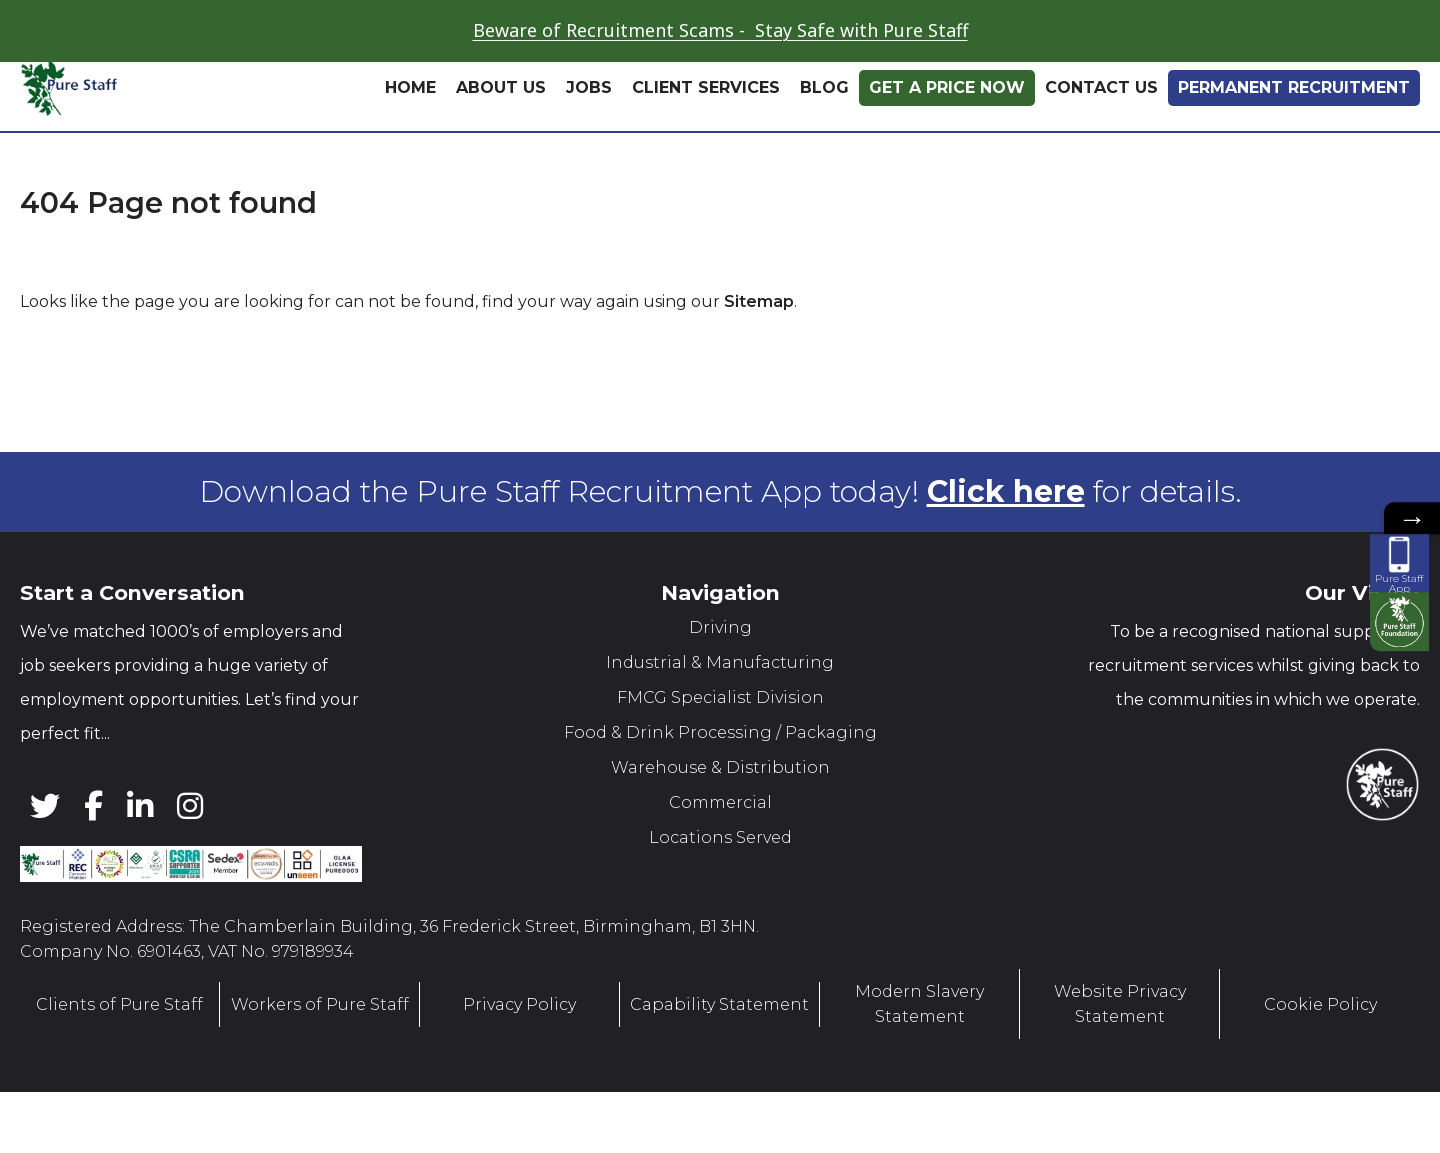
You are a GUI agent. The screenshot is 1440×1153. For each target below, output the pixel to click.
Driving (720, 627)
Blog (824, 87)
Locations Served (720, 837)
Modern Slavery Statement (919, 1004)
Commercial (720, 802)
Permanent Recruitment (1294, 87)
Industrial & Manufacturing (720, 662)
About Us (501, 87)
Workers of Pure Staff (320, 1003)
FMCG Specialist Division (720, 697)
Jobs (589, 87)
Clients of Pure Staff (119, 1003)
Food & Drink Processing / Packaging (720, 732)
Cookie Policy (1320, 1003)
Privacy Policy (519, 1003)
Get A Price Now (947, 87)
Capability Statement (719, 1003)
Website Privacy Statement (1120, 1004)
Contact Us (1101, 87)
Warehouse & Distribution (720, 767)
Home (410, 87)
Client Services (706, 87)
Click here (1006, 491)
